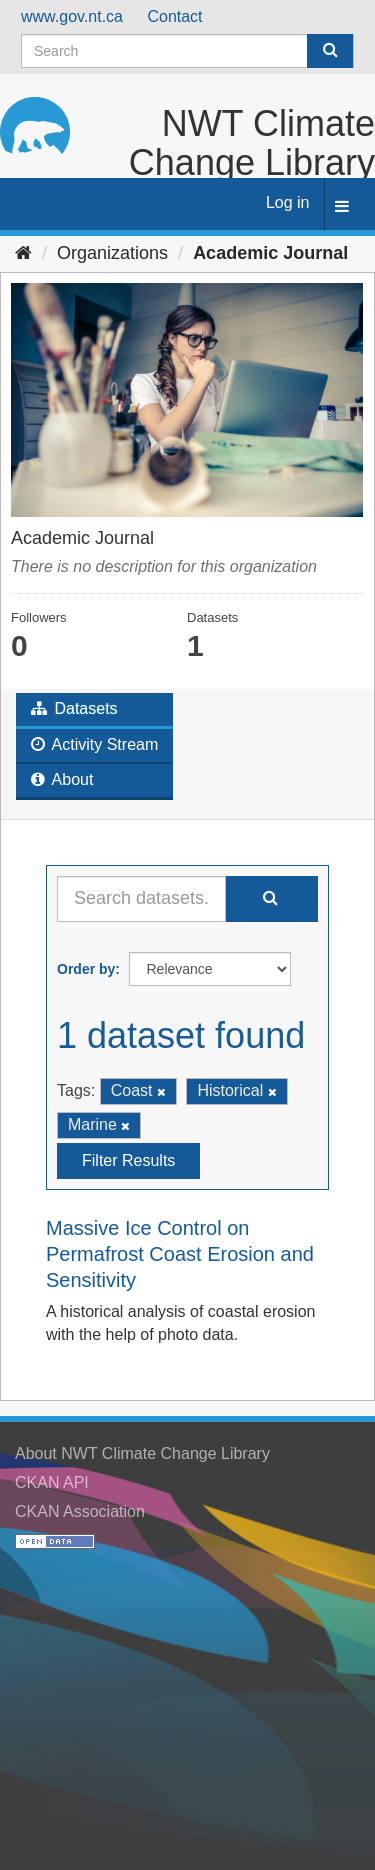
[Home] (23, 253)
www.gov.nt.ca (72, 16)
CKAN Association (80, 1511)
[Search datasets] (187, 51)
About (62, 779)
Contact (174, 16)
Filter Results (128, 1160)
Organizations (112, 253)
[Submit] (330, 51)
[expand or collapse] (342, 207)
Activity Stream (94, 744)
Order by (86, 969)
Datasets (74, 708)
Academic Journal (270, 253)
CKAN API (52, 1482)
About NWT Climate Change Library (142, 1453)
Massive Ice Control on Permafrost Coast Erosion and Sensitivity (180, 1254)
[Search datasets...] (141, 899)
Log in (288, 202)
